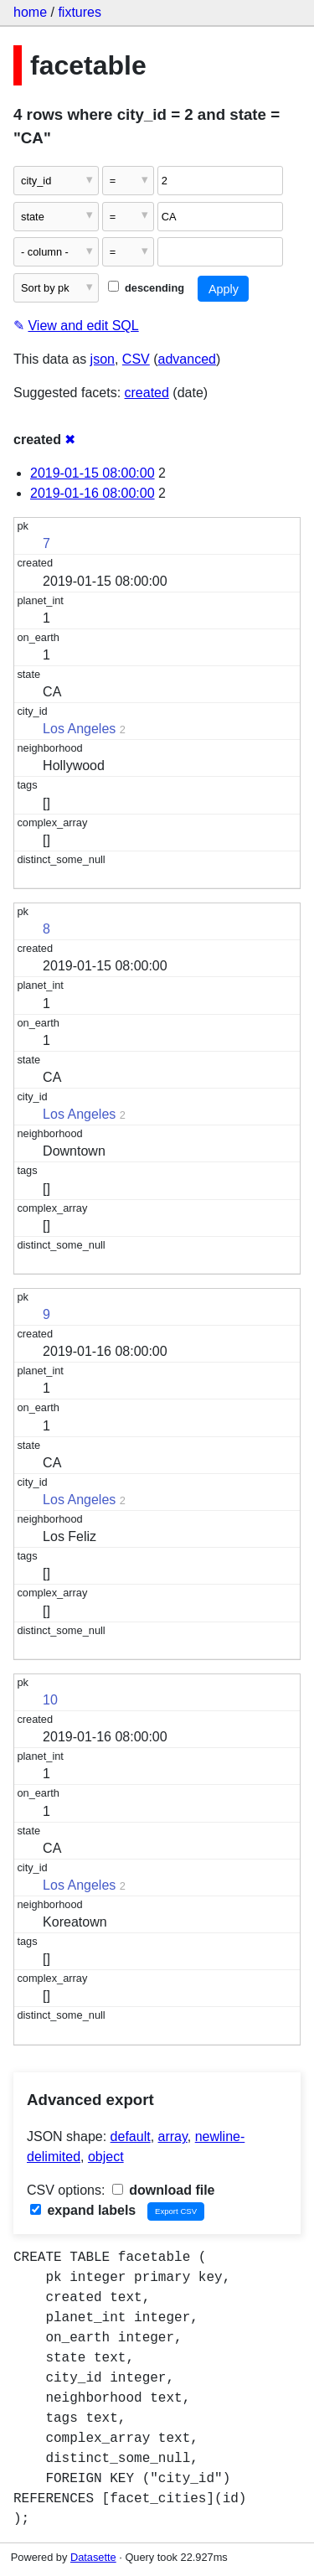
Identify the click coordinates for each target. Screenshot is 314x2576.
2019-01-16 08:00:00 (92, 493)
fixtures (79, 12)
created (147, 392)
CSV (136, 359)
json (102, 359)
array (173, 2136)
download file (163, 2190)
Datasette (93, 2557)
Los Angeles (79, 729)
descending (146, 288)
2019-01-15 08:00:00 (92, 473)
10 (50, 1700)
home (30, 12)
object (106, 2156)
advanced (187, 359)
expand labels (83, 2210)
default (131, 2136)
